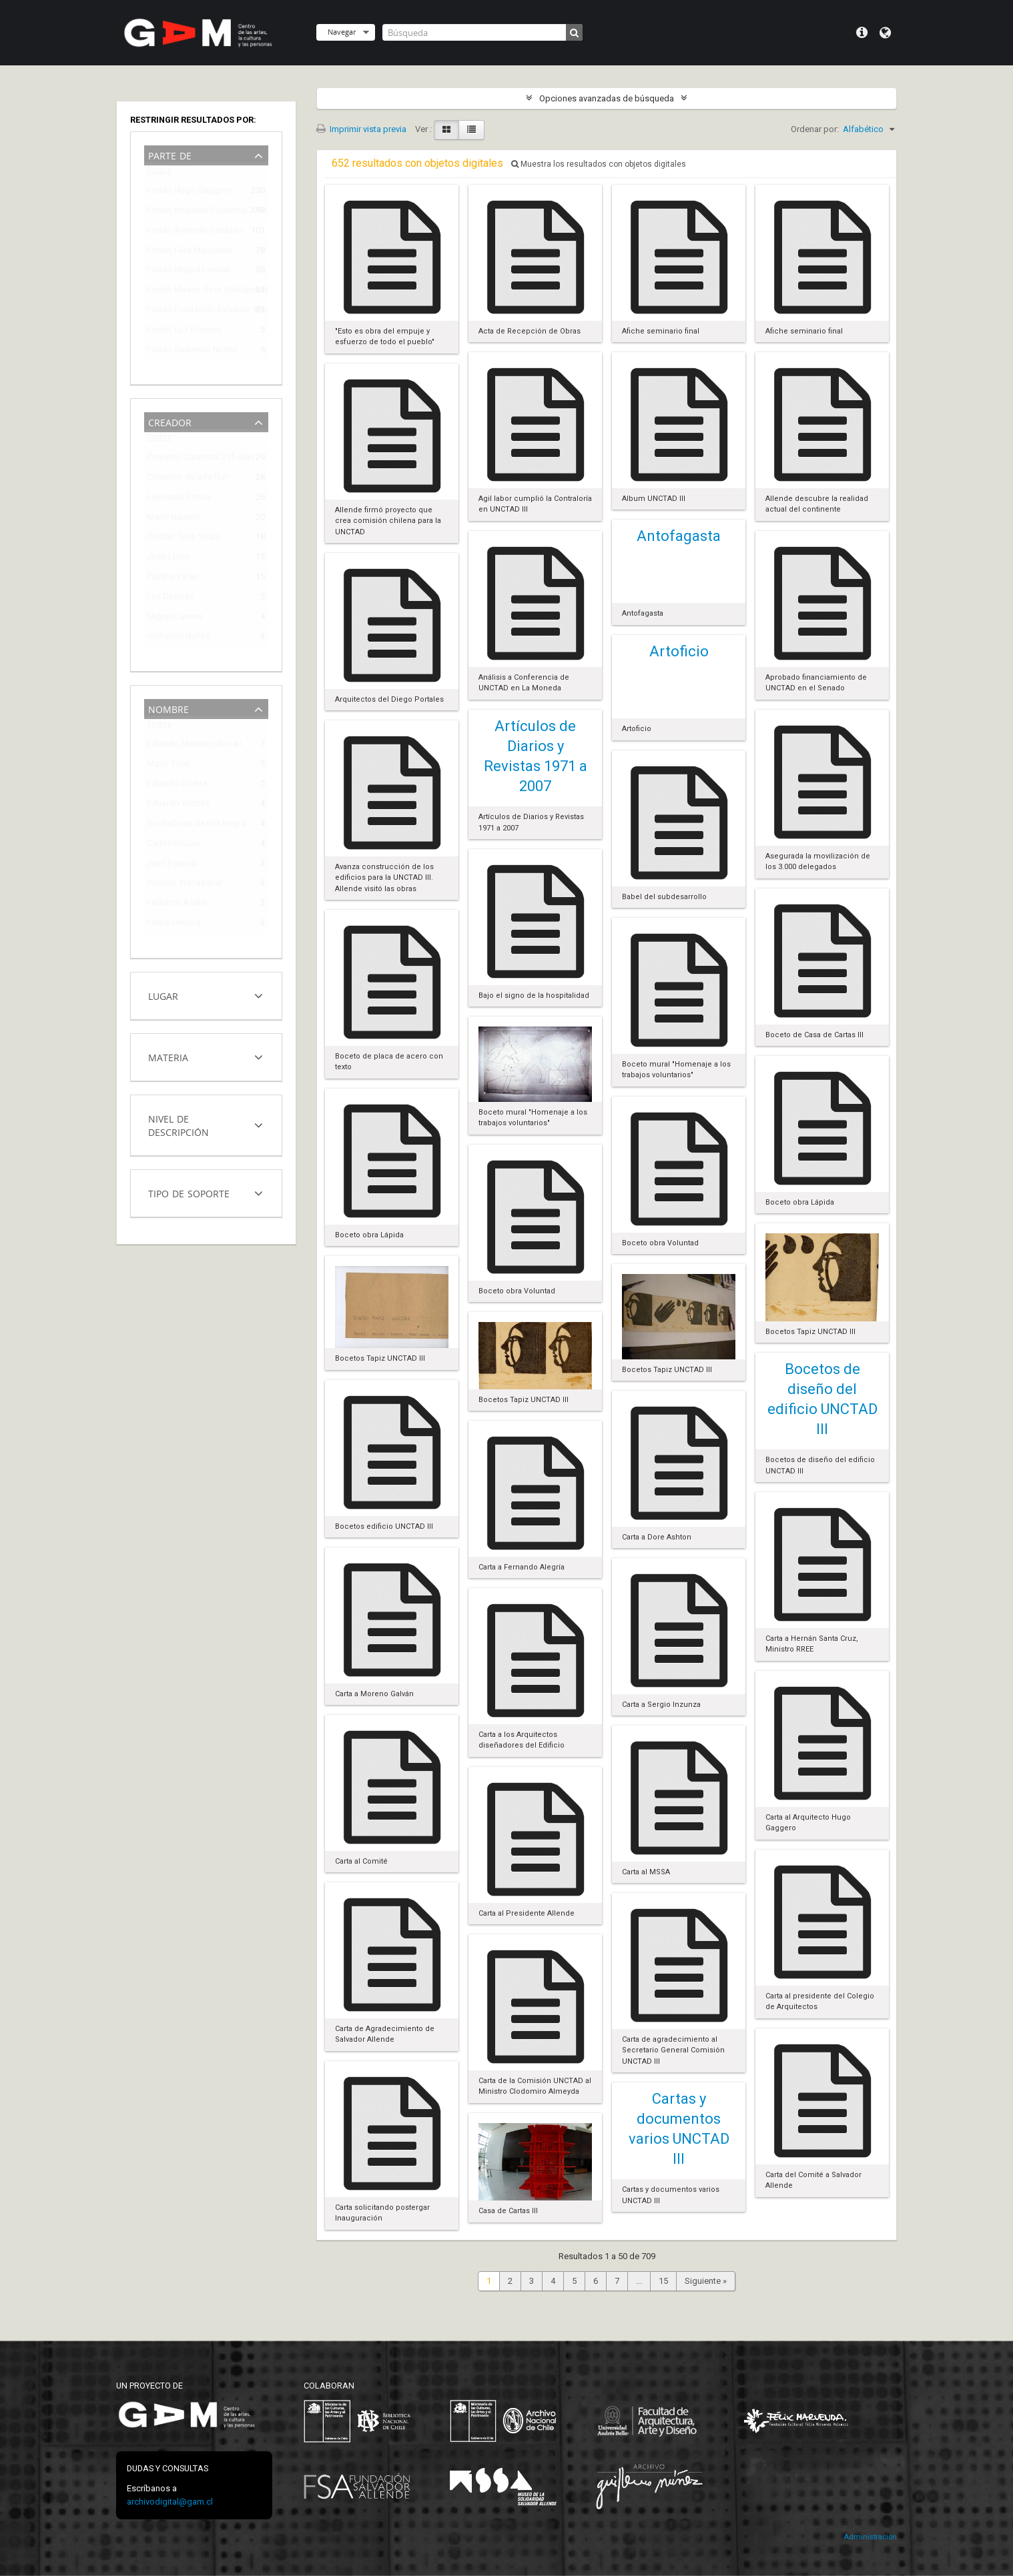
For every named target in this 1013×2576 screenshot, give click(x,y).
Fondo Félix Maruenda (189, 252)
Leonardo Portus (179, 499)
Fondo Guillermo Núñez (192, 352)
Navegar (342, 32)
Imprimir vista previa (361, 129)
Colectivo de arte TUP (188, 479)
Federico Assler (177, 904)
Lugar (163, 995)
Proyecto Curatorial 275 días (197, 459)
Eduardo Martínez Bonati (194, 746)
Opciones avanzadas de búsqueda (606, 98)
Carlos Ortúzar (174, 845)
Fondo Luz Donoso (184, 332)
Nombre (168, 708)
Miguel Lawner (175, 618)
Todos (159, 173)
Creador (170, 421)
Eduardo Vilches (178, 805)
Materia (168, 1056)
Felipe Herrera (173, 924)
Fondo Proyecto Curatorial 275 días (197, 212)
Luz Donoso (170, 598)
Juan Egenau (171, 865)
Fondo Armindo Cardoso (195, 232)
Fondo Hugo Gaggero (189, 192)
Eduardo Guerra (177, 785)
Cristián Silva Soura (183, 538)
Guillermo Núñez (178, 638)
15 (663, 2281)
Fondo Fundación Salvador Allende (197, 311)
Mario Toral (168, 766)
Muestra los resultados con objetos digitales (598, 164)
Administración (870, 2537)
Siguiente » (706, 2281)
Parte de (170, 154)
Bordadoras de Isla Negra (196, 825)
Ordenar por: (815, 129)
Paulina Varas (172, 578)
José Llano (168, 558)
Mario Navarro (174, 519)
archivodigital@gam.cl (170, 2502)
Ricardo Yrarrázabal (184, 884)
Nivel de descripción (178, 1124)
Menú (862, 32)
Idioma (885, 32)
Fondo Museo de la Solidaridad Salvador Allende (197, 291)
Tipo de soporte (189, 1192)
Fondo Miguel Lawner (188, 271)
